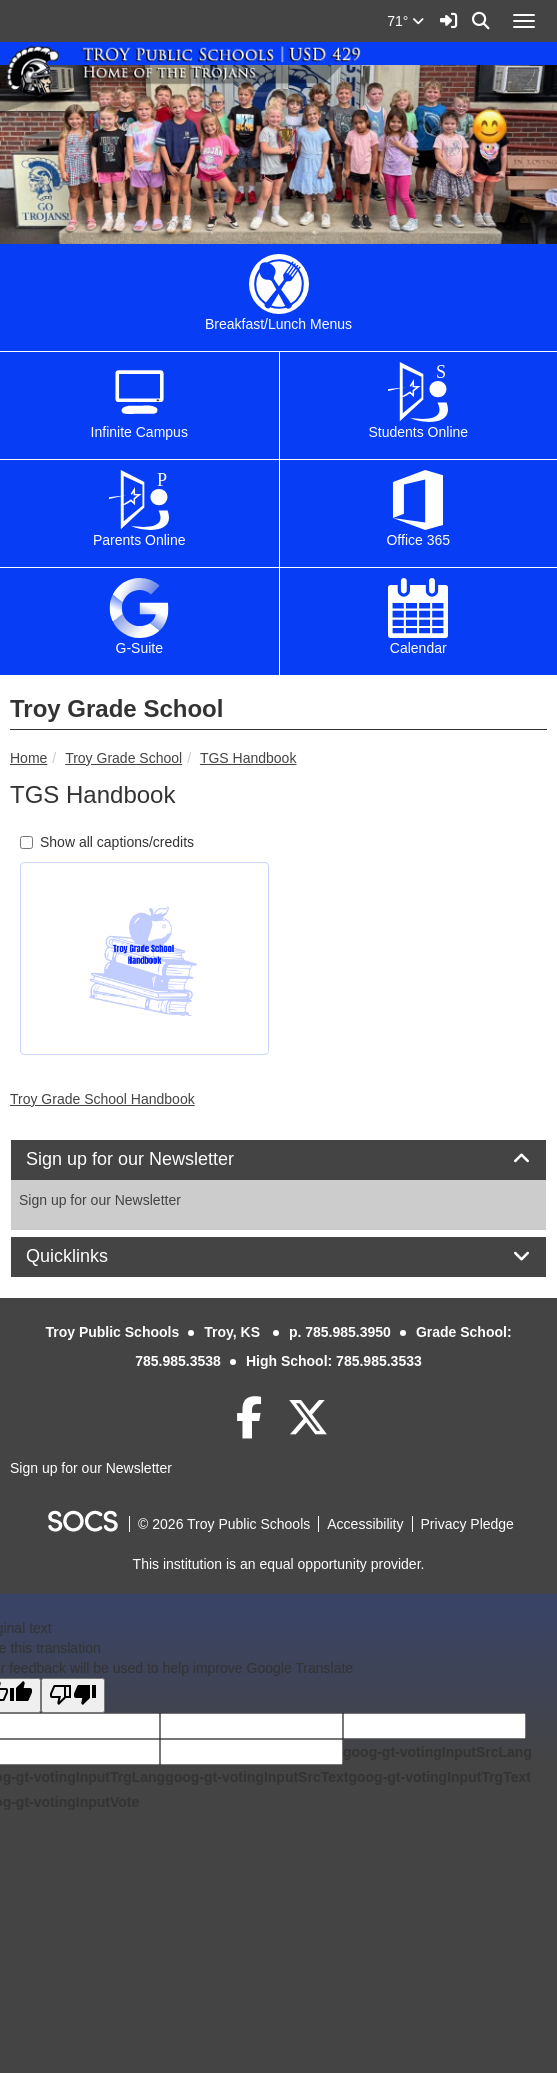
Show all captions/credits (107, 842)
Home (28, 758)
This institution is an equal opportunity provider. (279, 1564)
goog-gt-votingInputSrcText (256, 1777)
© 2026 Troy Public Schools (224, 1524)
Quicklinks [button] (89, 1256)
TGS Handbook (248, 758)
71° (405, 21)
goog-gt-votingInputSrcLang (437, 1752)
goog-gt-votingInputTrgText (439, 1777)
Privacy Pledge (467, 1524)
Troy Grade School (123, 758)
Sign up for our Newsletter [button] (152, 1159)
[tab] (278, 1160)
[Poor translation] (73, 1695)
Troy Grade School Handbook (102, 1099)
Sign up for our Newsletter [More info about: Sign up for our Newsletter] (100, 1200)
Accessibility (365, 1524)
